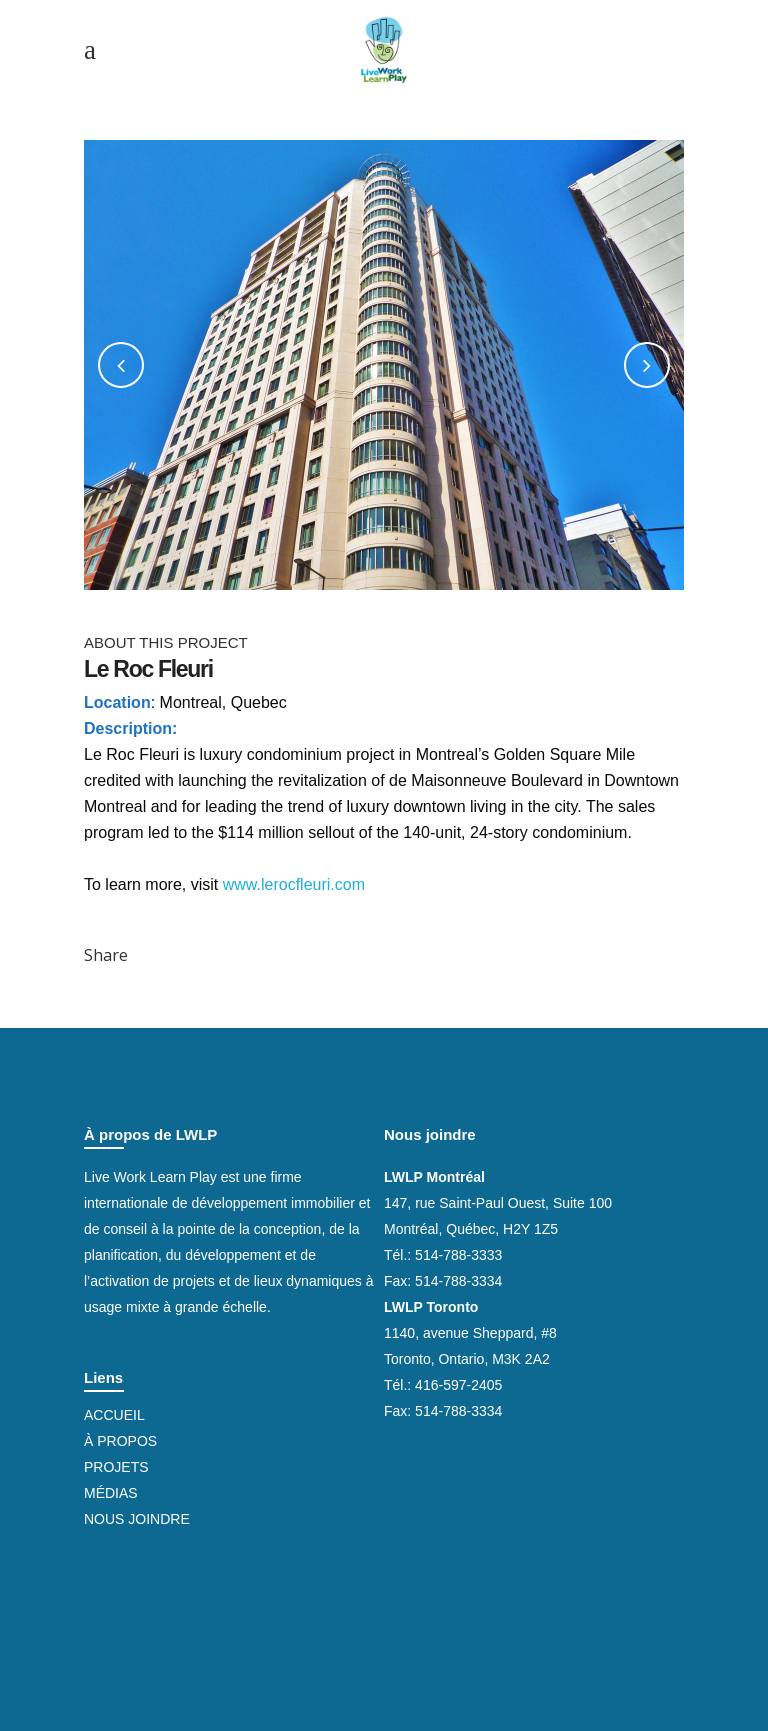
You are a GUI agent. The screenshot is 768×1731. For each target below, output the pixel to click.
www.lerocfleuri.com (294, 884)
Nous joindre (137, 1519)
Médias (111, 1493)
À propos (120, 1441)
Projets (116, 1467)
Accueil (114, 1415)
